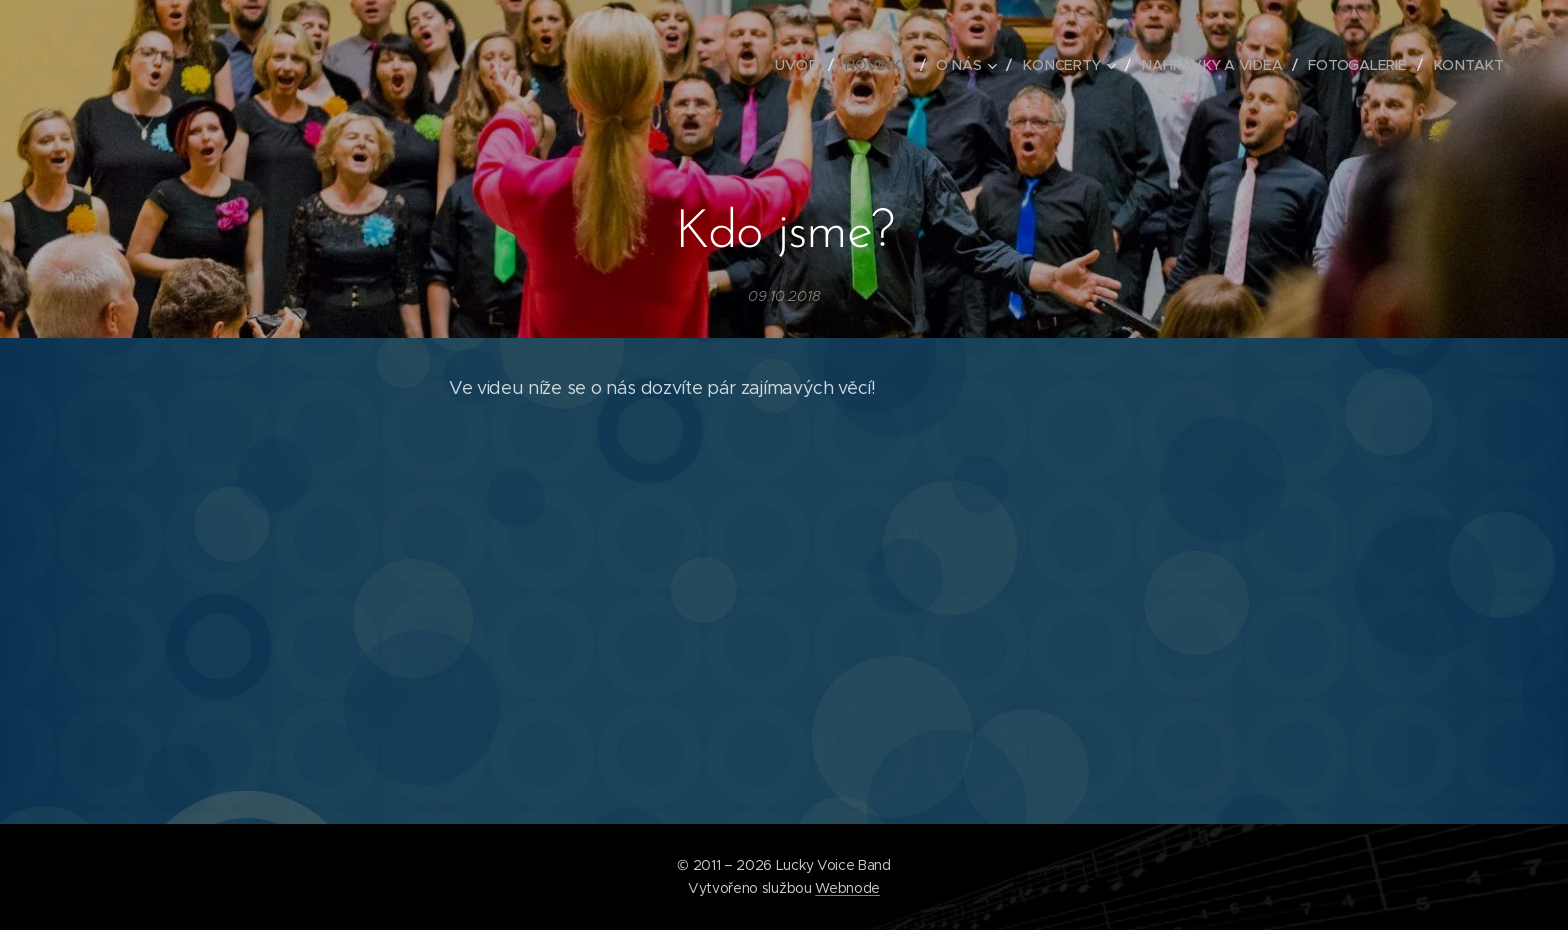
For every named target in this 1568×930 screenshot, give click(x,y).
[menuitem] (806, 65)
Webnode (847, 888)
